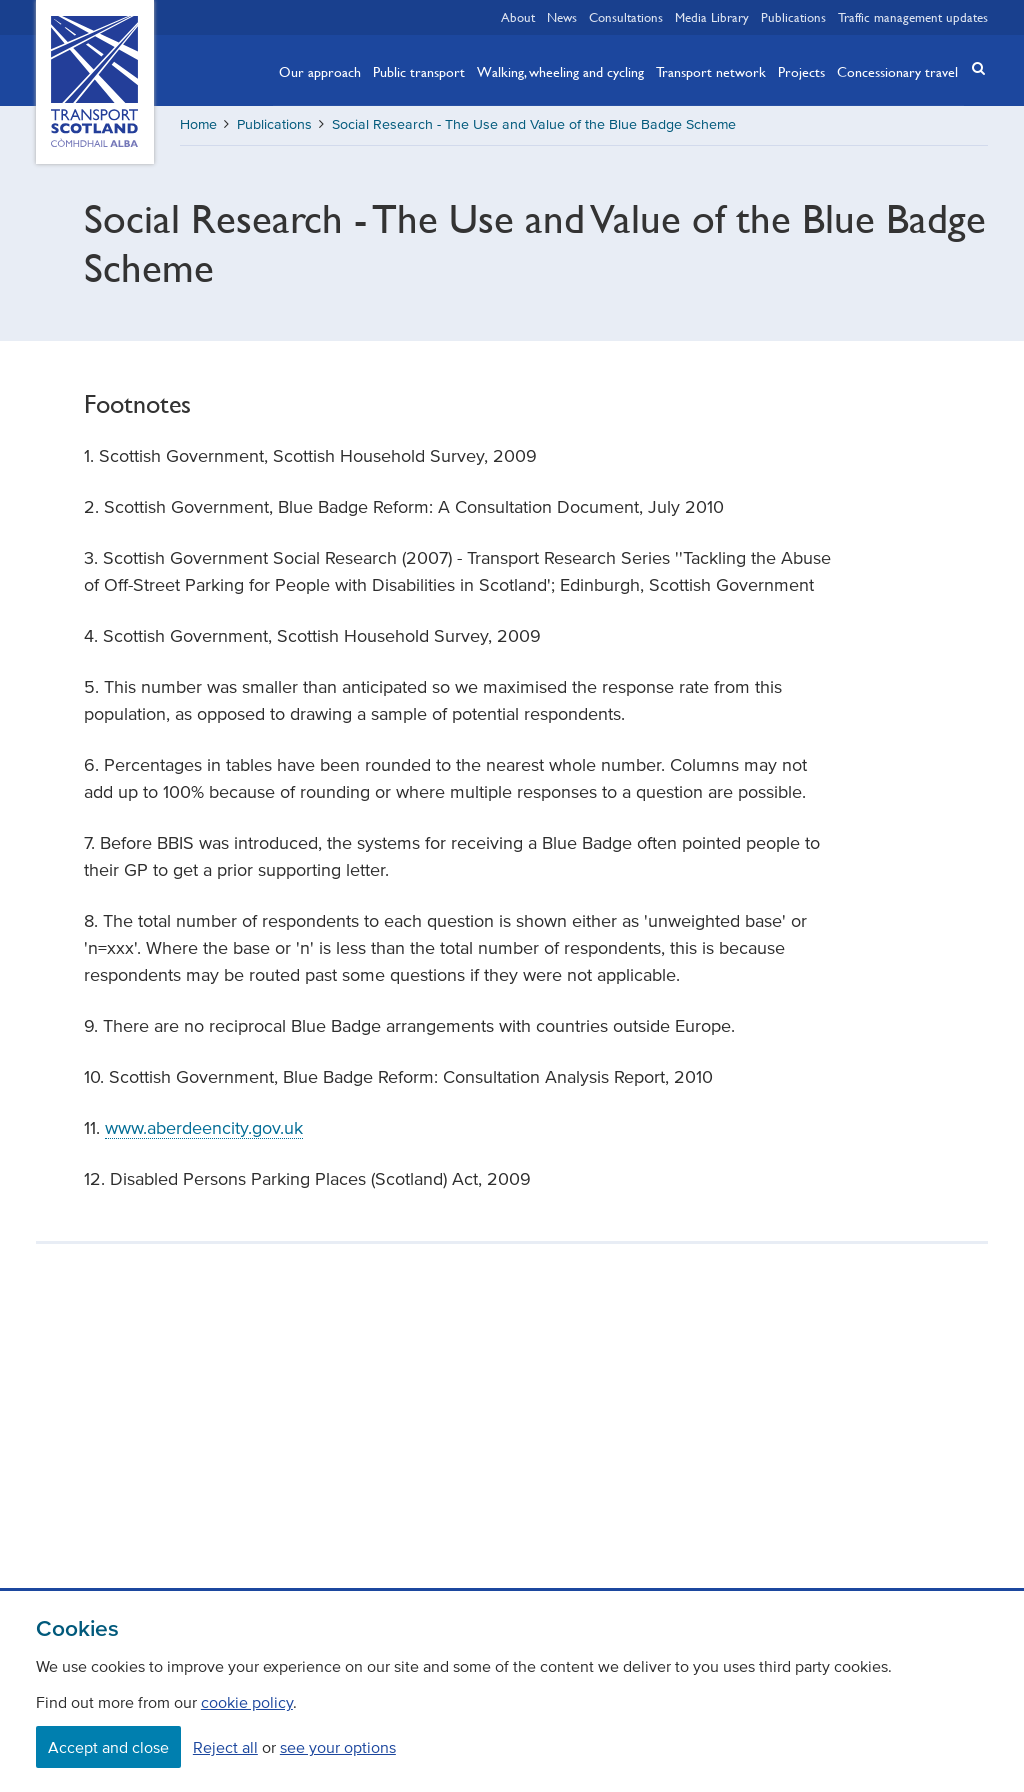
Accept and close (108, 1747)
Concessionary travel (897, 71)
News (562, 17)
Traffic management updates (913, 17)
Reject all (225, 1747)
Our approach (320, 71)
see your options (338, 1747)
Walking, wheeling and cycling (560, 71)
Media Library (712, 17)
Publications (793, 17)
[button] (972, 68)
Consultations (626, 17)
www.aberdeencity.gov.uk (204, 1128)
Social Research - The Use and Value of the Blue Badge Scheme (534, 124)
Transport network (711, 71)
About (518, 17)
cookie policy (247, 1702)
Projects (801, 71)
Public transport (419, 71)
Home (198, 124)
